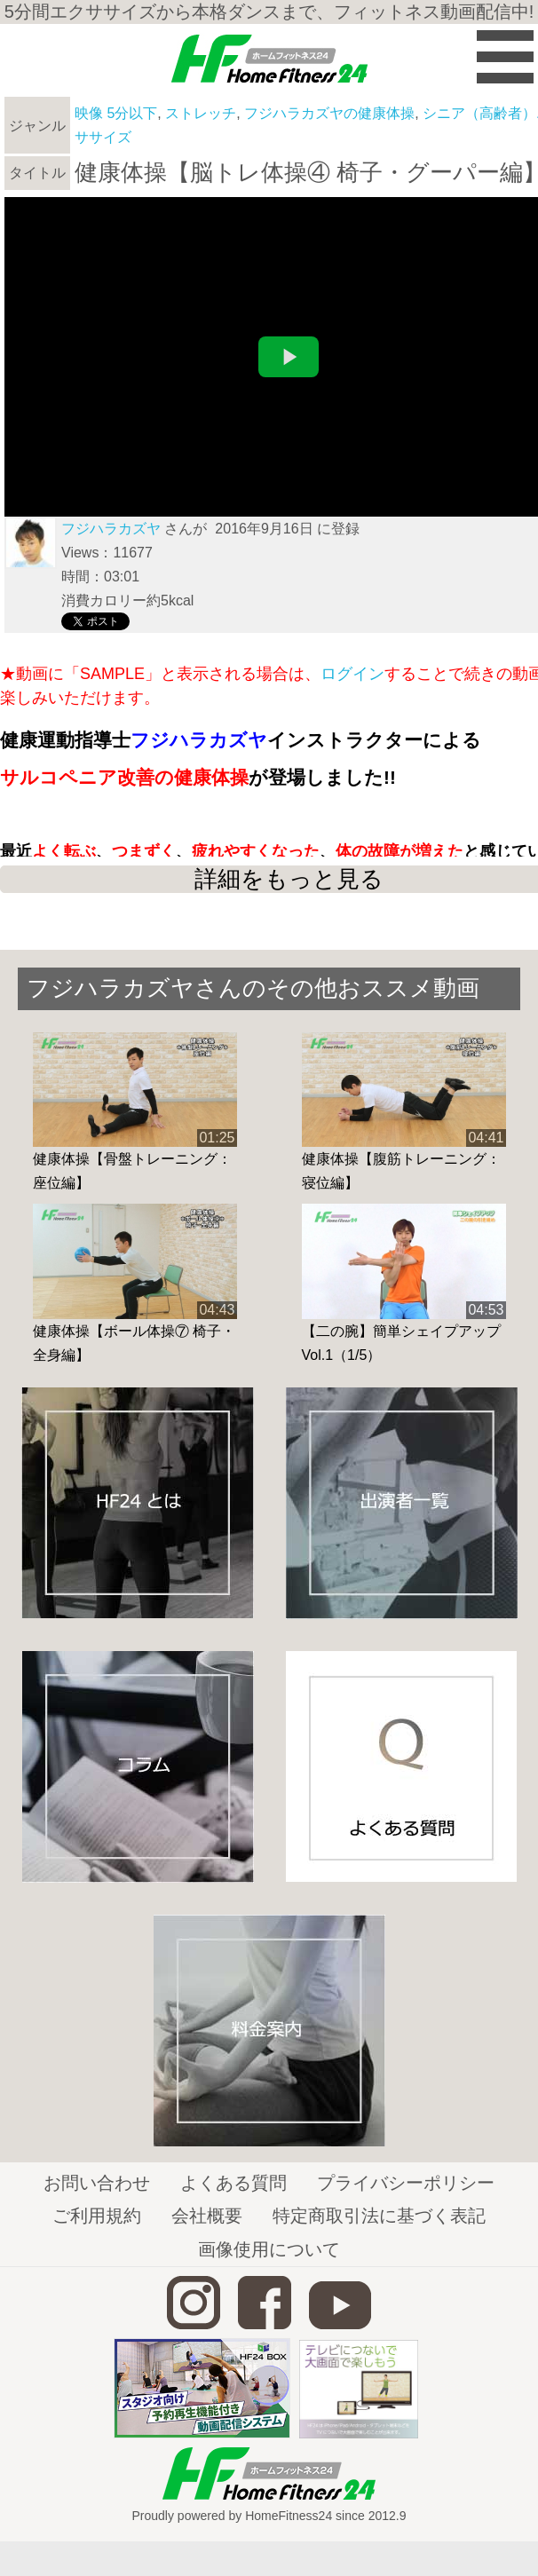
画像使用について (269, 2249)
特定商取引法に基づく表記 (379, 2215)
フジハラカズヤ (111, 528)
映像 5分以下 (116, 113)
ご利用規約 (96, 2215)
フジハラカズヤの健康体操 (329, 113)
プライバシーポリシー (405, 2183)
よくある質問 (233, 2183)
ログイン (352, 674)
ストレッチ (200, 113)
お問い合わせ (97, 2183)
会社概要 (206, 2215)
